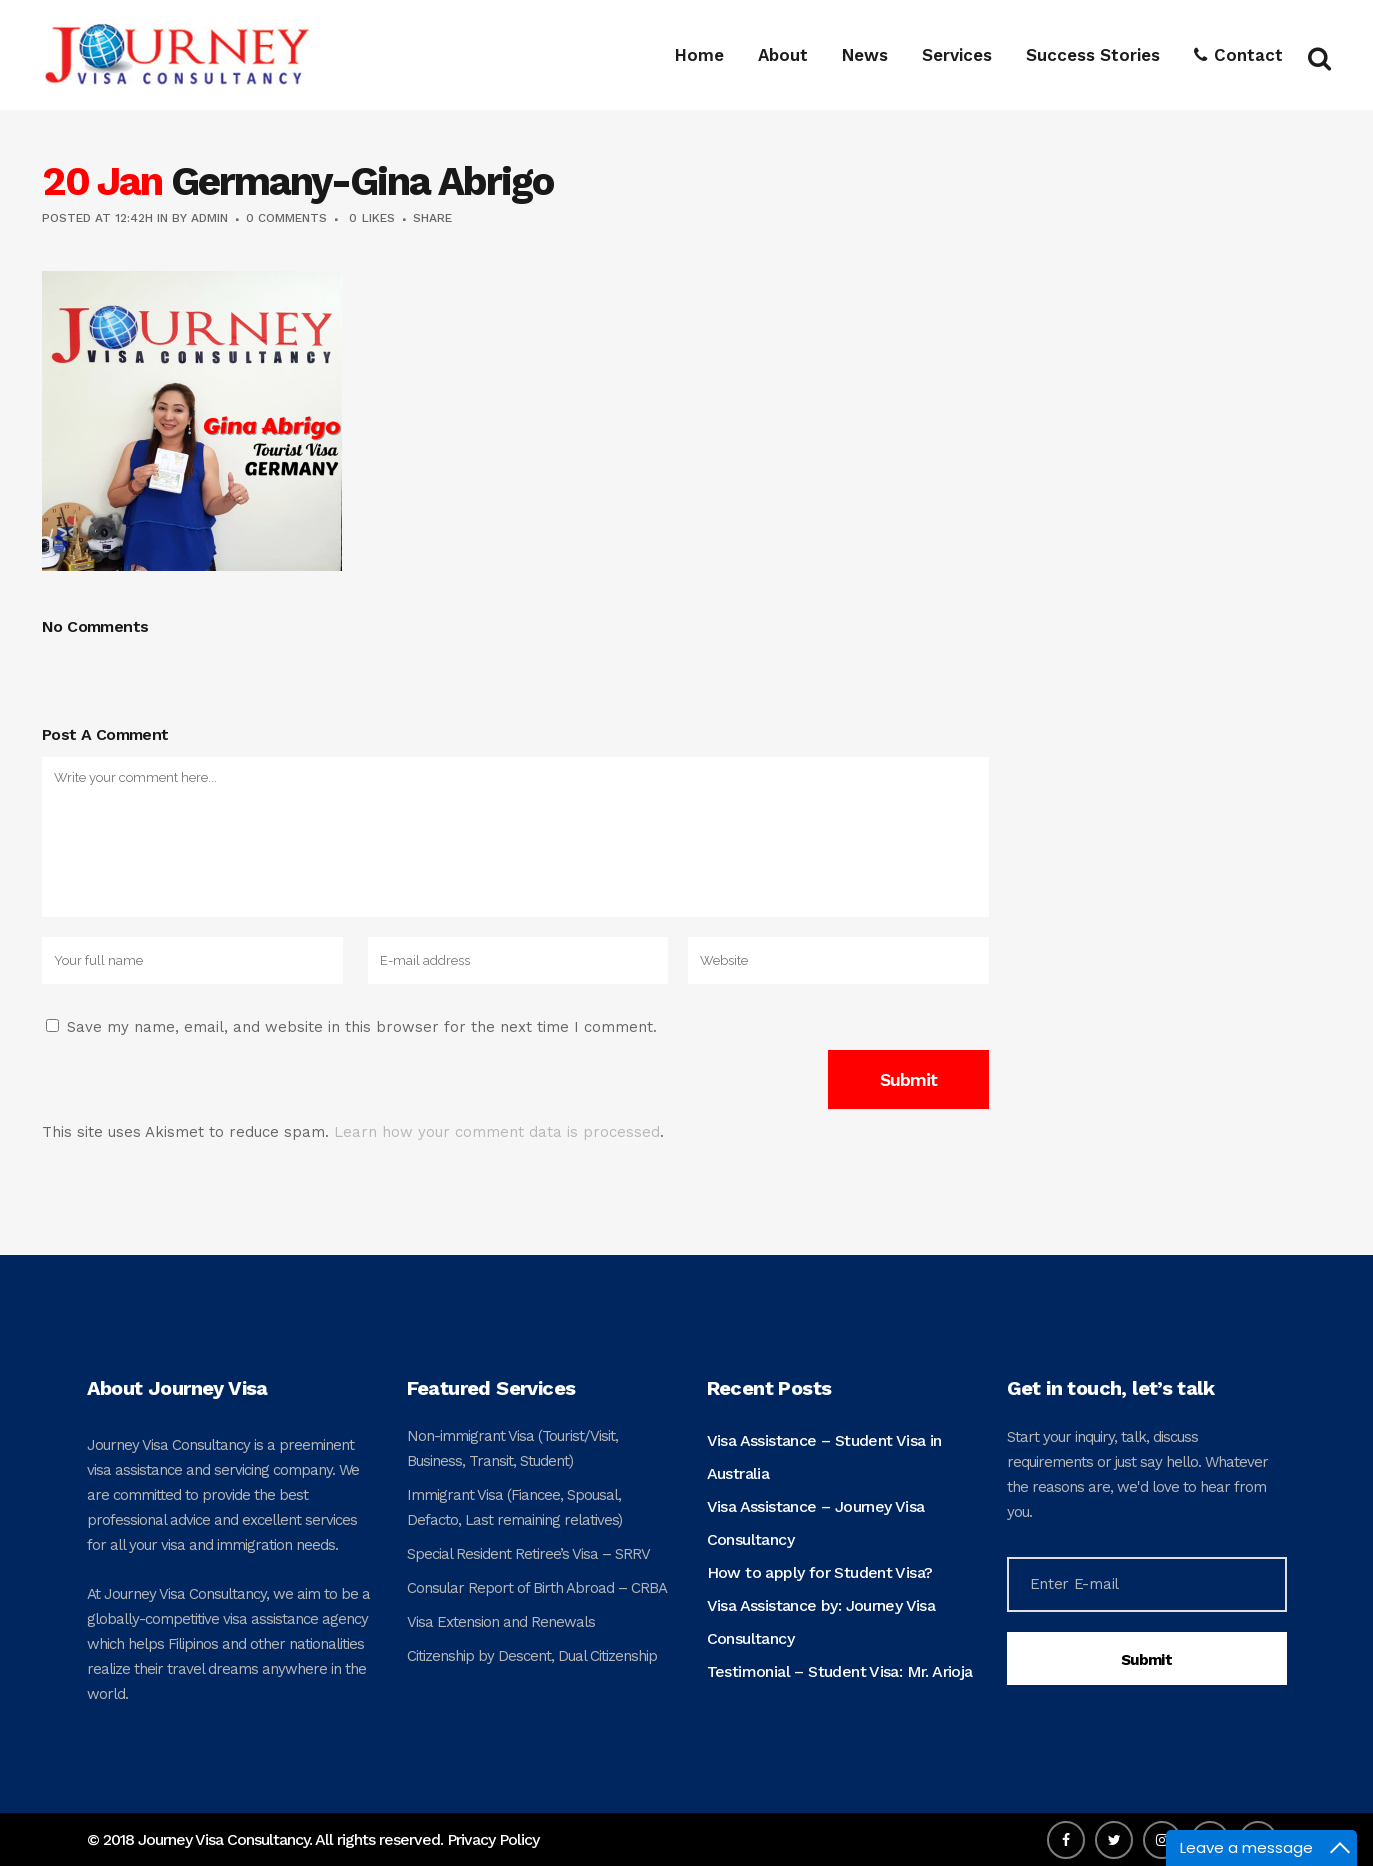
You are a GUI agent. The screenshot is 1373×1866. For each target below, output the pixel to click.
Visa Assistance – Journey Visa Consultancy (816, 1523)
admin (209, 218)
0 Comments (286, 218)
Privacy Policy (493, 1839)
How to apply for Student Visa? (820, 1572)
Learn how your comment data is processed (497, 1132)
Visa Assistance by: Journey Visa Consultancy (821, 1622)
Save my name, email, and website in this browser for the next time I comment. (362, 1027)
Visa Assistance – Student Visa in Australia (824, 1457)
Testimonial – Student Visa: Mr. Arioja (840, 1671)
